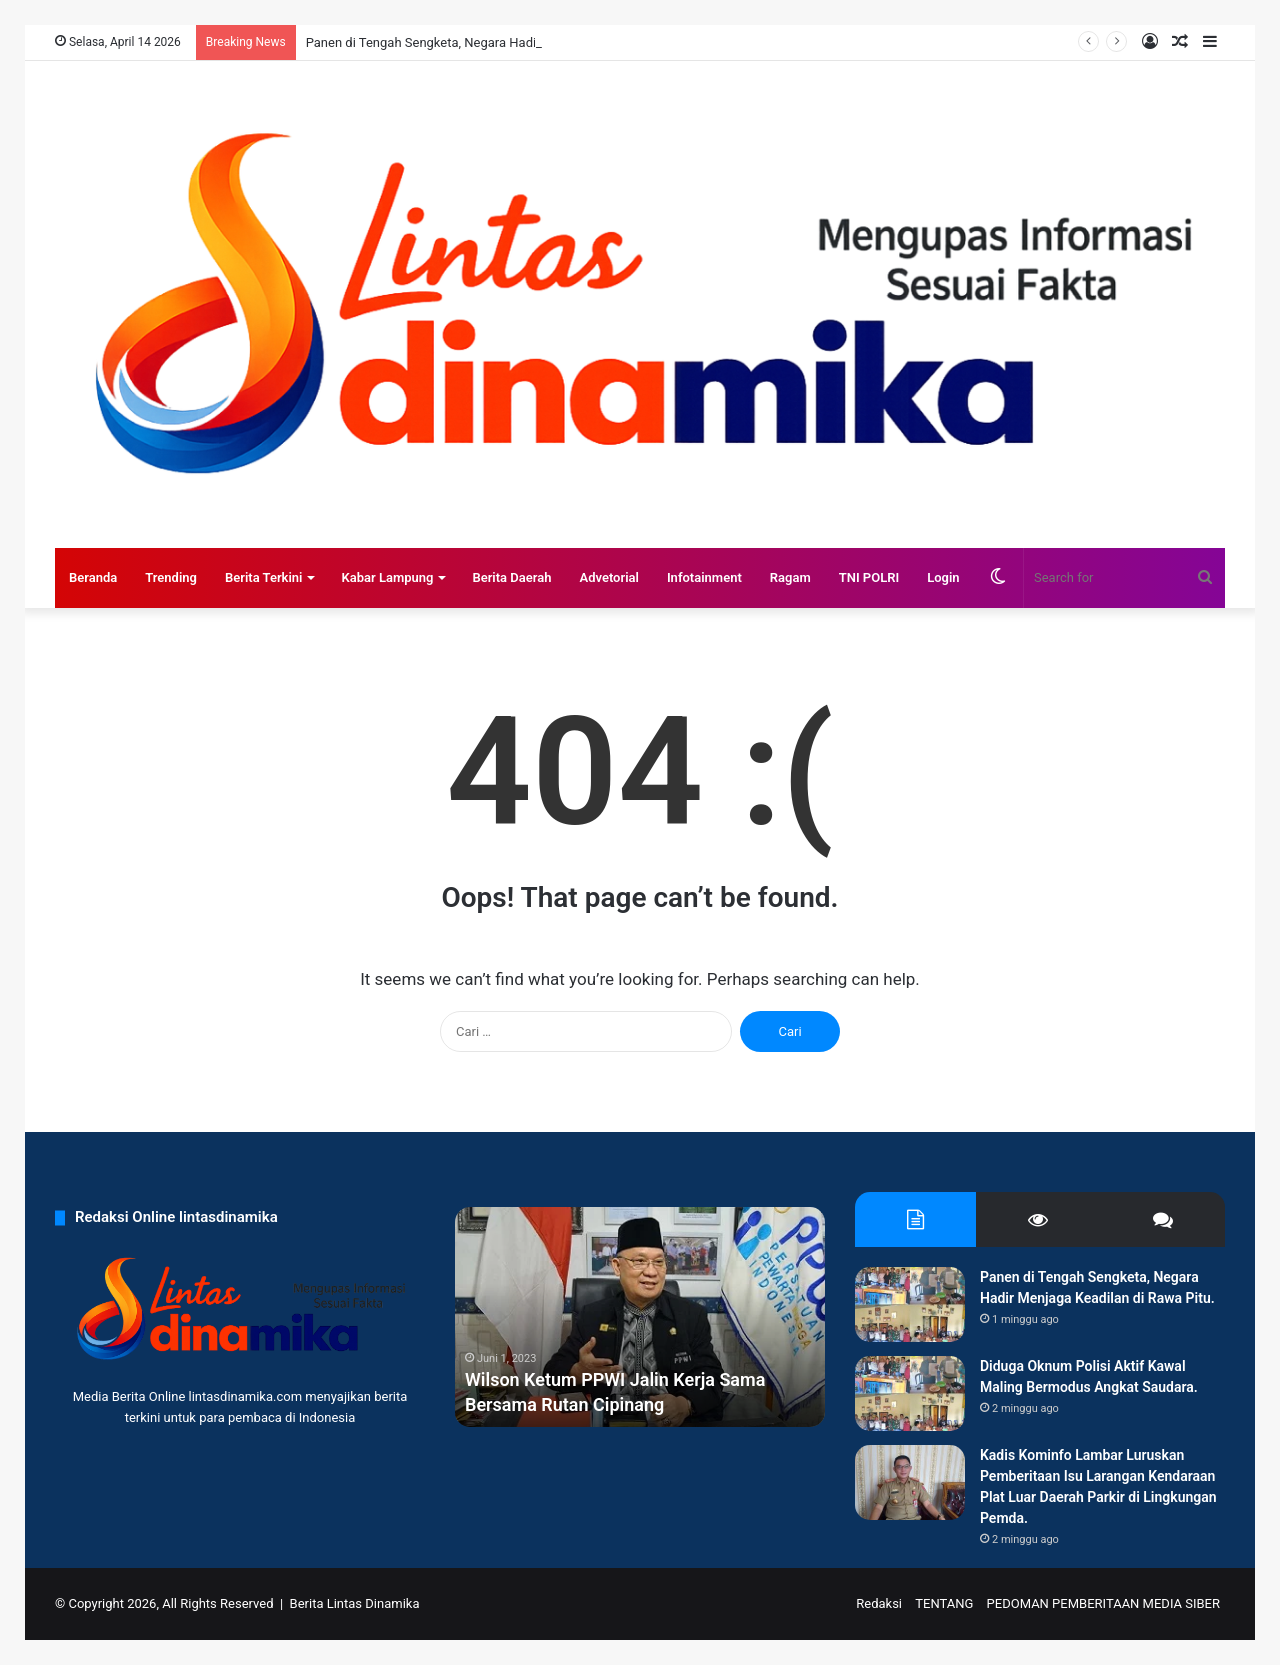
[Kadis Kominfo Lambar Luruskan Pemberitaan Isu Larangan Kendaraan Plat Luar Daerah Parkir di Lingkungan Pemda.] (910, 1482)
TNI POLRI (869, 577)
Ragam (790, 577)
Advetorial (608, 577)
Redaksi (879, 1603)
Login (943, 577)
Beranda (93, 577)
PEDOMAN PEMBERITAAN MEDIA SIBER (1103, 1603)
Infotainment (704, 577)
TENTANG (944, 1603)
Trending (171, 577)
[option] (640, 1317)
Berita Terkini (264, 577)
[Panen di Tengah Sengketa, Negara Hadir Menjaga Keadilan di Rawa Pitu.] (910, 1304)
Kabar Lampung (387, 577)
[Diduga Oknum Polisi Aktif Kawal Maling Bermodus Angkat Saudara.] (910, 1393)
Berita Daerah (511, 577)
